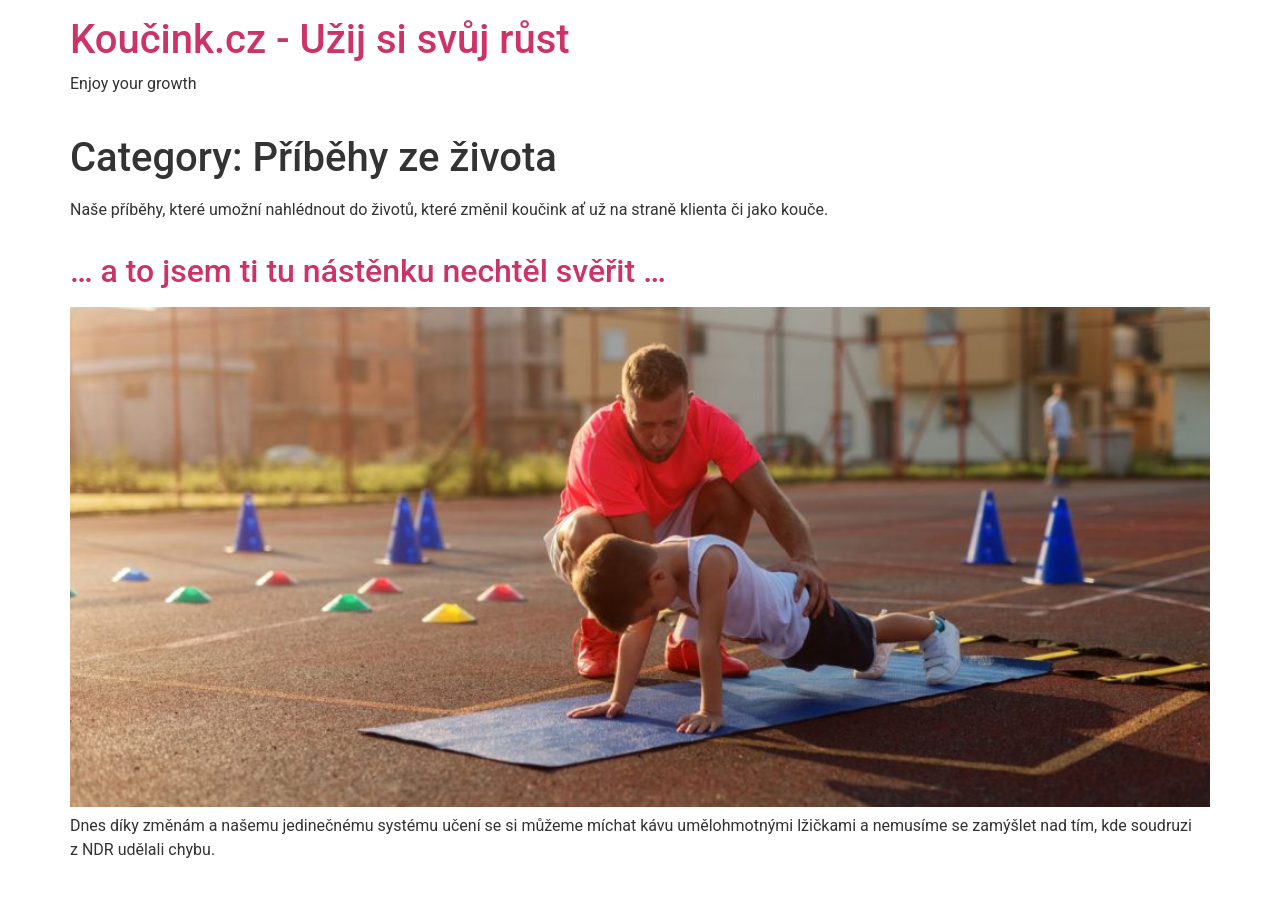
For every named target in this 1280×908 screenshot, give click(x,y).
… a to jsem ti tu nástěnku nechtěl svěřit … (368, 271)
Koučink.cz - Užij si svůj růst (320, 39)
